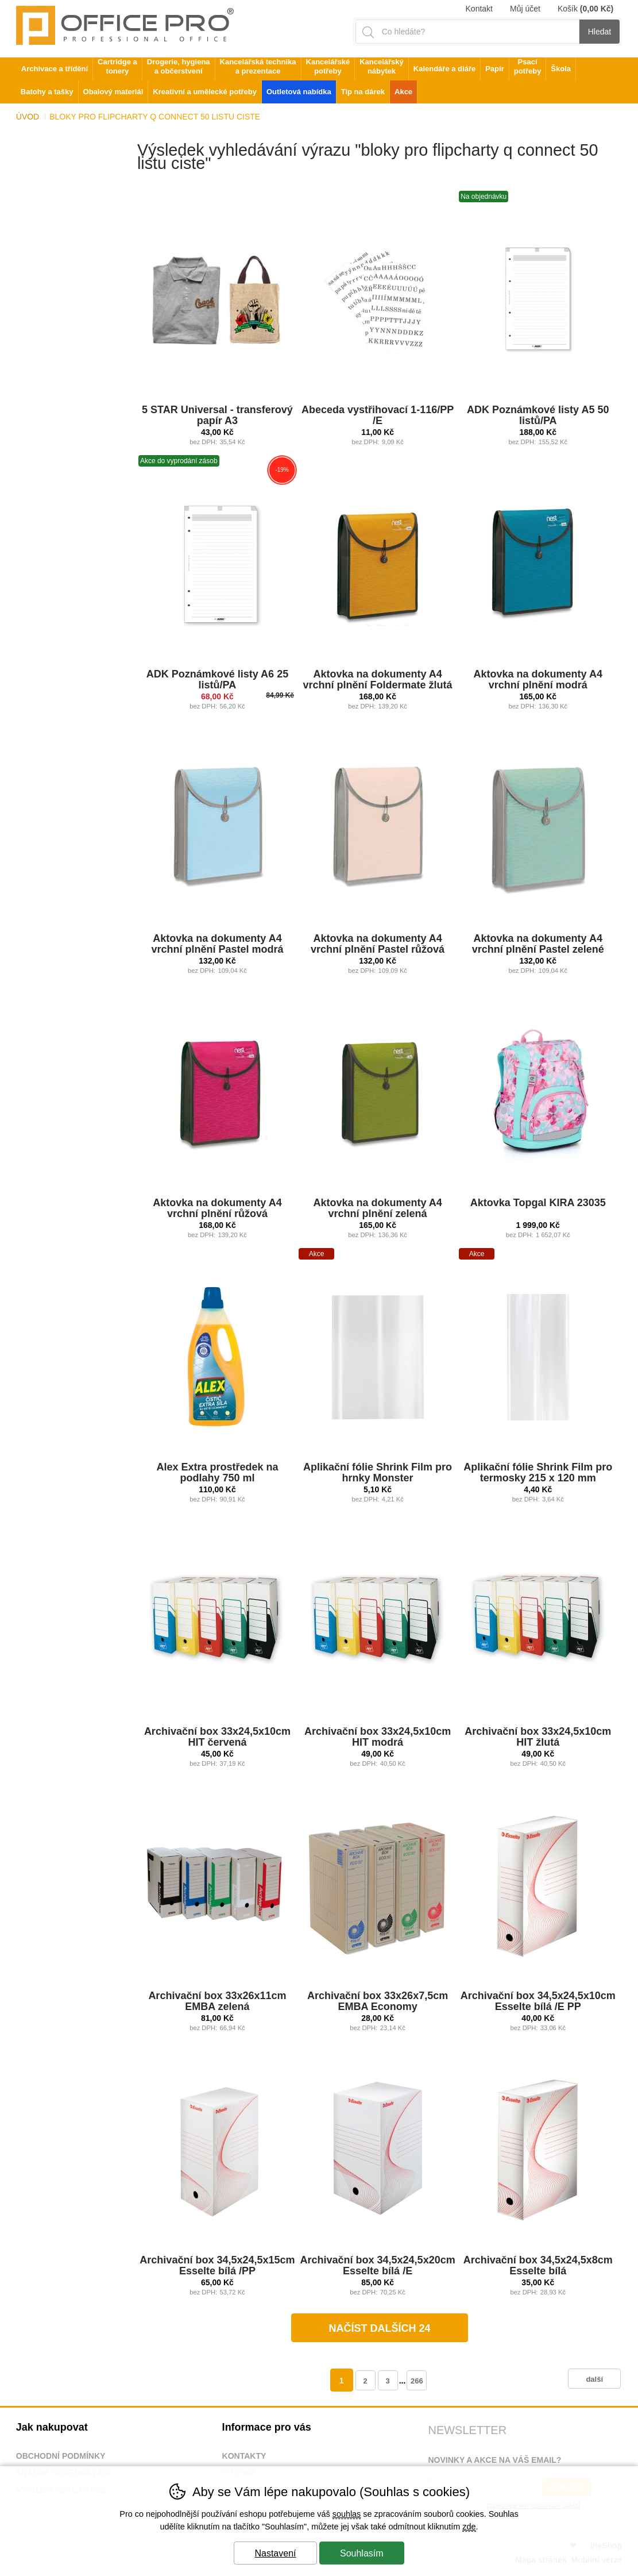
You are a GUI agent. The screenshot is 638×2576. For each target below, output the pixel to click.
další (594, 2379)
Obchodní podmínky (61, 2456)
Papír (494, 68)
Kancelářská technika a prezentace (258, 66)
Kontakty (244, 2456)
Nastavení (275, 2553)
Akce (403, 91)
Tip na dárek (363, 91)
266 (417, 2381)
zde (468, 2526)
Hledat (599, 31)
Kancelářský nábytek (381, 66)
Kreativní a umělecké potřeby (205, 91)
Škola (561, 68)
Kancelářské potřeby (328, 66)
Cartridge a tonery (117, 66)
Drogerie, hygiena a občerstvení (178, 66)
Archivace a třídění (54, 68)
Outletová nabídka (298, 91)
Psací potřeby (528, 66)
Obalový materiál (113, 91)
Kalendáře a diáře (444, 68)
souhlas (346, 2514)
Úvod (27, 116)
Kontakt (479, 8)
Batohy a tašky (47, 91)
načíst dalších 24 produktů (380, 2332)
